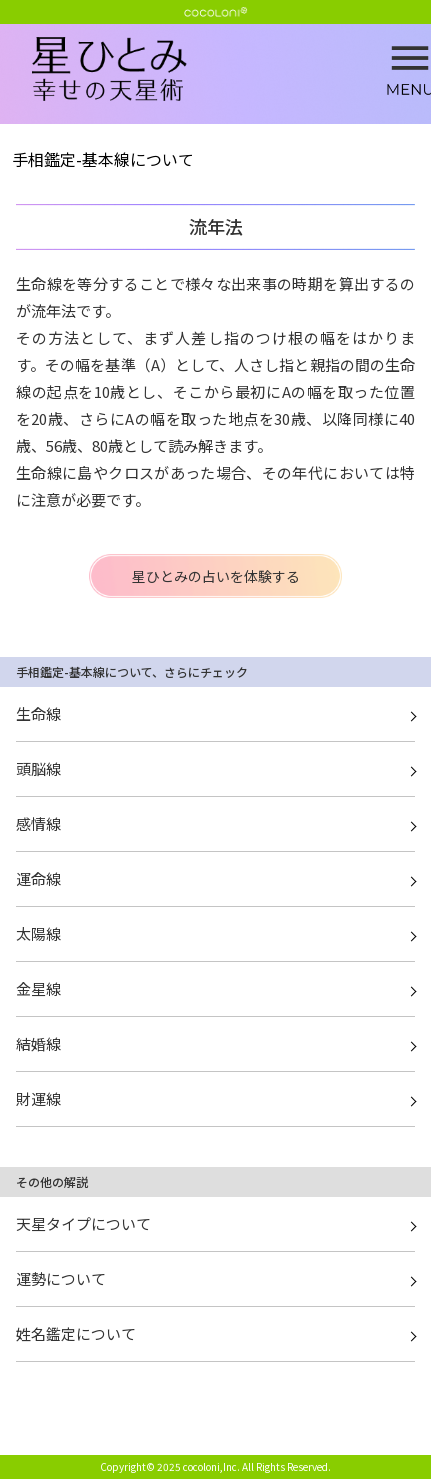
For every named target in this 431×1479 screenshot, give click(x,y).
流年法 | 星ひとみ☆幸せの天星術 (231, 70)
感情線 (38, 823)
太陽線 (38, 933)
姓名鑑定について (76, 1333)
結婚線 (38, 1043)
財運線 (38, 1098)
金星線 (38, 988)
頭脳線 (38, 768)
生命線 (38, 713)
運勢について (61, 1278)
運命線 (38, 878)
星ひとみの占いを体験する (216, 576)
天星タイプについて (83, 1223)
